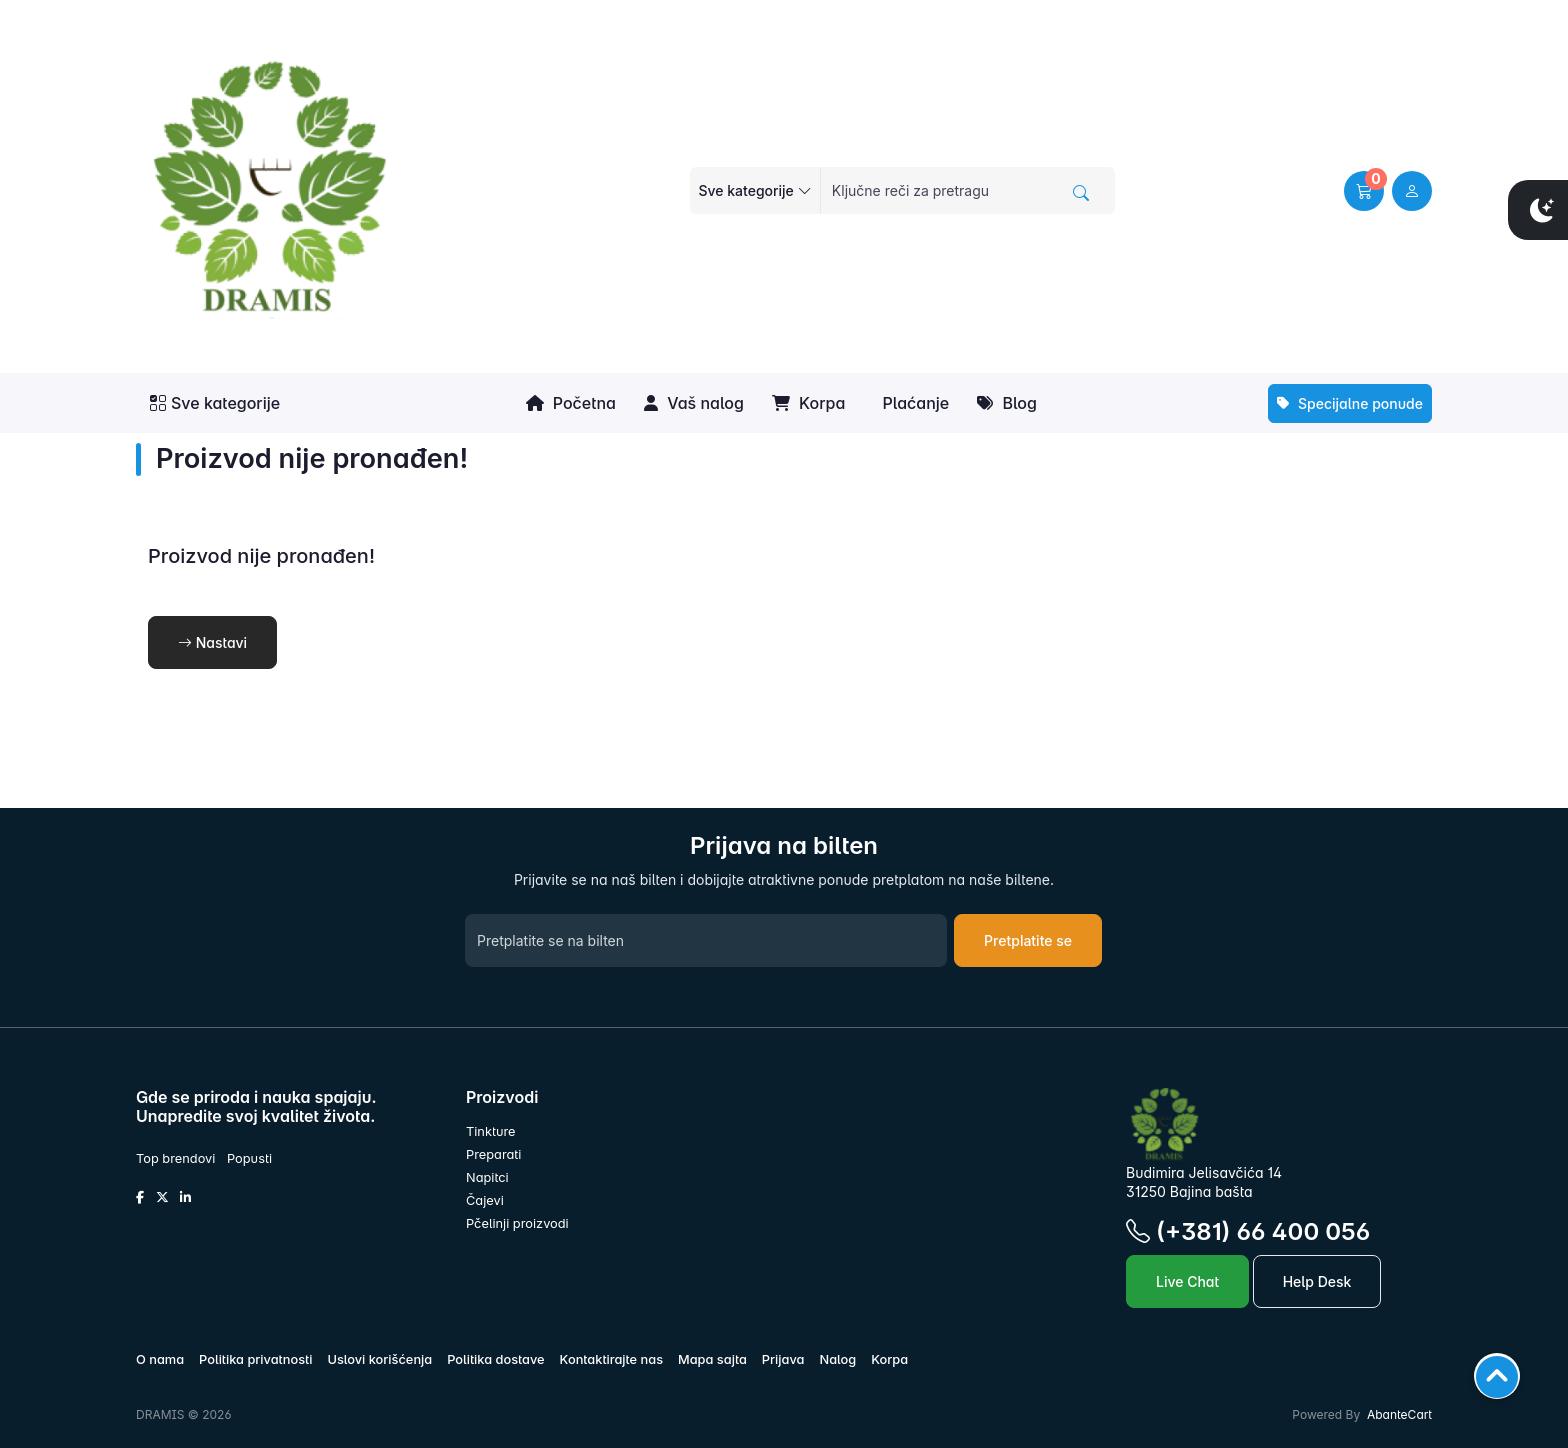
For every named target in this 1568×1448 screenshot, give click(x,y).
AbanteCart (1399, 1414)
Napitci (487, 1177)
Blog (1007, 403)
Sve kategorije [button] (215, 403)
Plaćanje (913, 403)
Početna (571, 403)
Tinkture (491, 1131)
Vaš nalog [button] (694, 403)
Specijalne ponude (1350, 403)
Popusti (249, 1158)
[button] (1364, 191)
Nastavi (212, 642)
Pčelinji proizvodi (517, 1223)
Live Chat (1187, 1281)
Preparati (493, 1154)
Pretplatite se (1028, 940)
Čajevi (485, 1200)
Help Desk (1317, 1281)
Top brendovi (175, 1158)
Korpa (808, 403)
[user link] (1412, 191)
